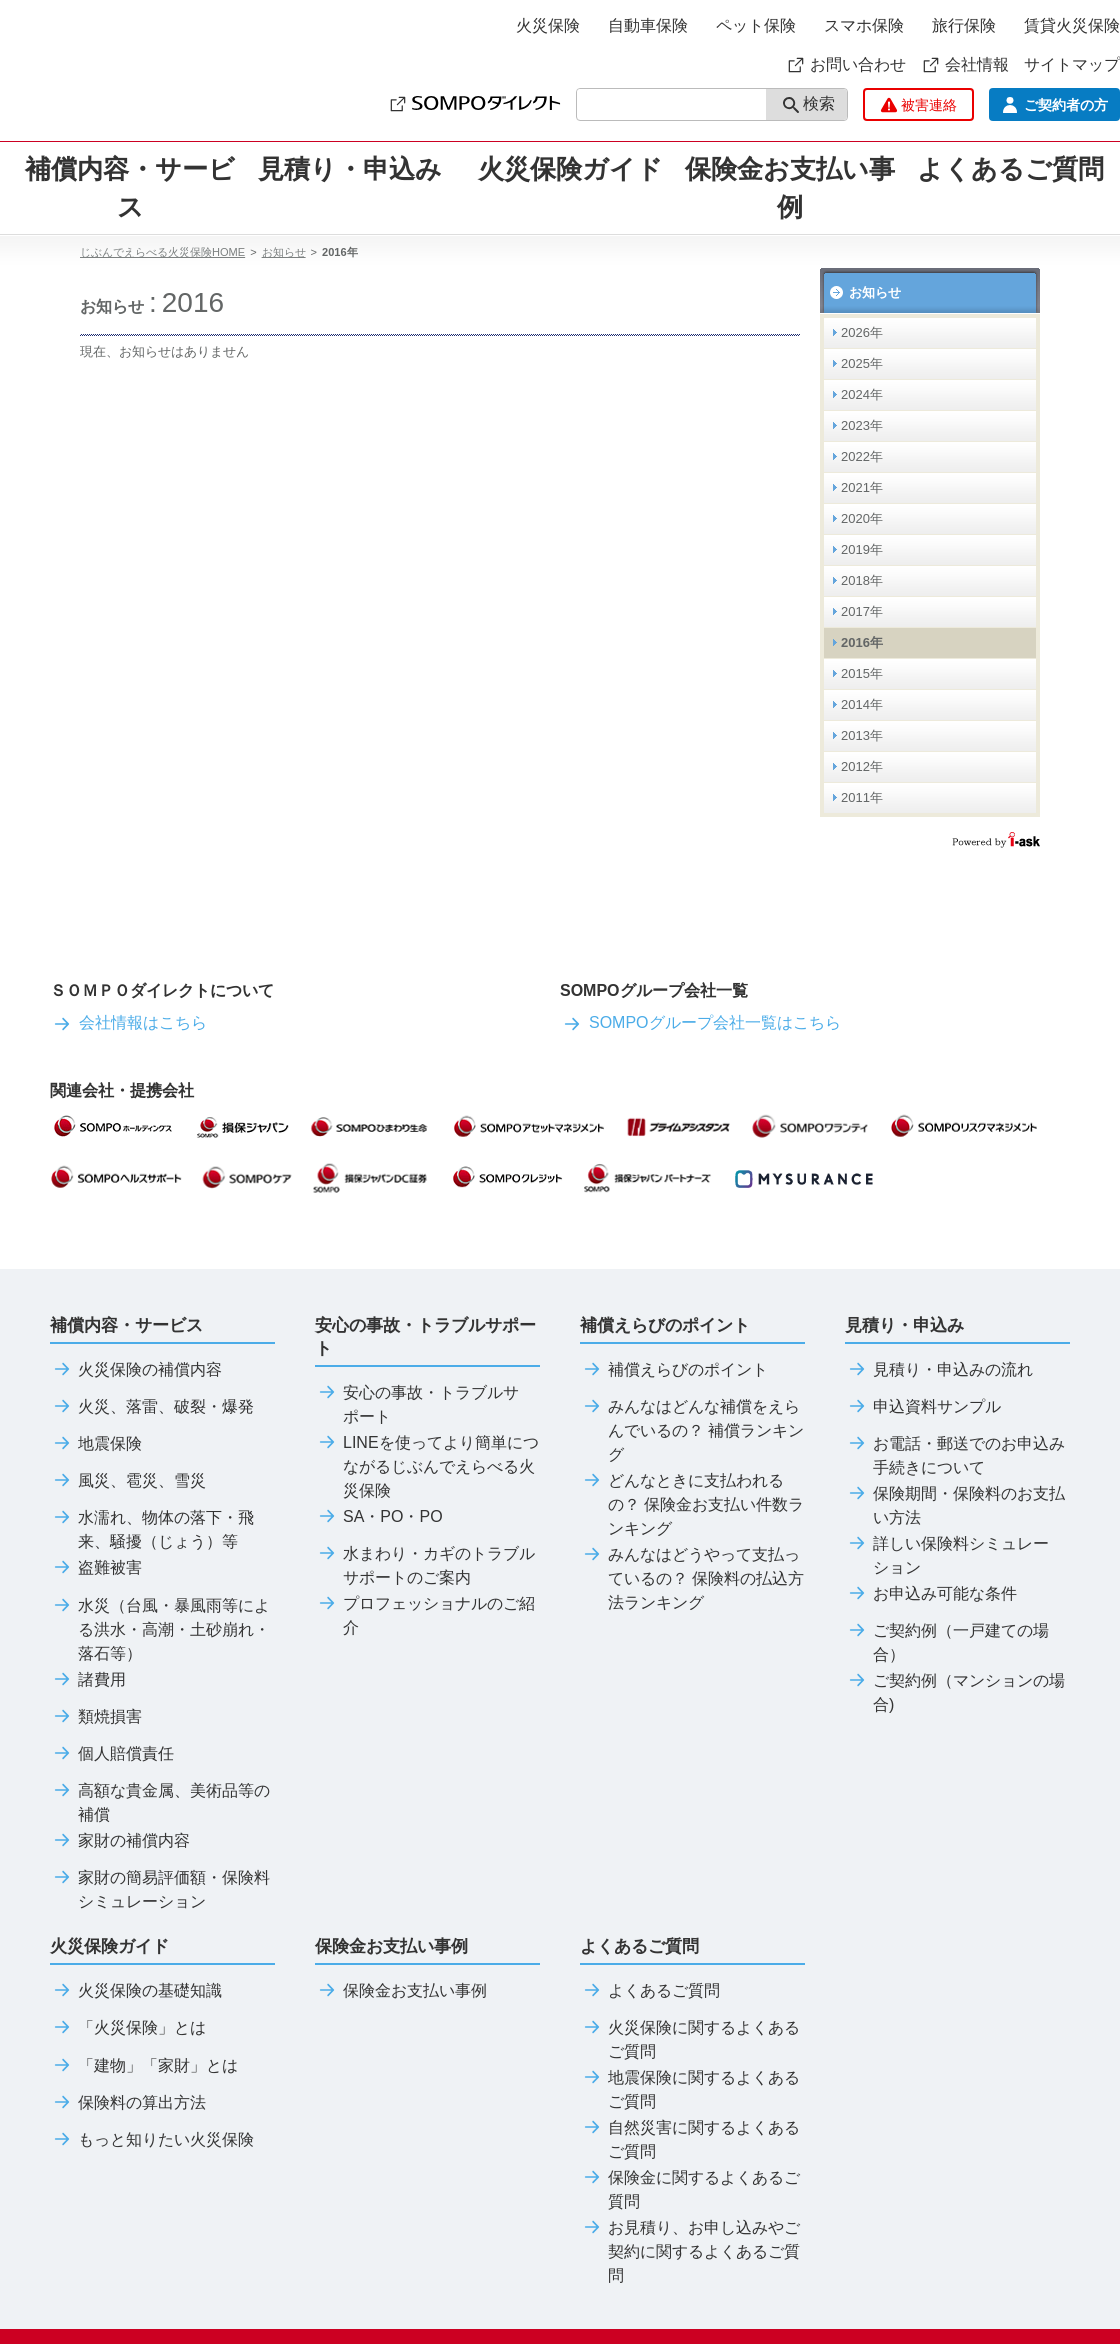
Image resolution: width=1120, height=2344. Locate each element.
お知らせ (284, 252)
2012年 (862, 766)
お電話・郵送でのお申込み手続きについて (955, 1456)
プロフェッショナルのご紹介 (425, 1616)
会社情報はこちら (128, 1022)
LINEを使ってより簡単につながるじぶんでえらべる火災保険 (427, 1467)
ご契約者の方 (1054, 105)
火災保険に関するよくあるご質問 (690, 2040)
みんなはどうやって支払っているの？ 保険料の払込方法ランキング (692, 1579)
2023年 (862, 425)
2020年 (862, 518)
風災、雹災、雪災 (128, 1481)
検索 (809, 105)
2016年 (862, 642)
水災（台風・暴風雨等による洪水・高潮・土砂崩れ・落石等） (160, 1630)
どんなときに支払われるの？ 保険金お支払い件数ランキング (692, 1505)
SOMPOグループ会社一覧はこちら (700, 1022)
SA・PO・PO (379, 1517)
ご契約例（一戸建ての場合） (947, 1643)
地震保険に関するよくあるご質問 (690, 2090)
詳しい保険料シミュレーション (947, 1556)
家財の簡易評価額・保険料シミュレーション (160, 1890)
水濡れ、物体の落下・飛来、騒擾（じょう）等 (152, 1530)
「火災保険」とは (128, 2028)
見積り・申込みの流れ (939, 1370)
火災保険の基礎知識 (136, 1991)
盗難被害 (96, 1568)
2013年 (862, 735)
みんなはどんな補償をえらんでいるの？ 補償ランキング (692, 1431)
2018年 (862, 580)
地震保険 (96, 1444)
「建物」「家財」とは (144, 2066)
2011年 (862, 797)
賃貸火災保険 (1072, 25)
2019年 (862, 549)
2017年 (862, 611)
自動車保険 (648, 25)
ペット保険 (756, 25)
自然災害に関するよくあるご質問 (690, 2140)
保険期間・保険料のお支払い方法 (955, 1506)
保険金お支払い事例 (790, 188)
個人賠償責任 (112, 1754)
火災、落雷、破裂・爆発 (152, 1407)
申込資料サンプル (923, 1407)
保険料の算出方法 (128, 2103)
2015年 (862, 673)
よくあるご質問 (650, 1991)
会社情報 (965, 64)
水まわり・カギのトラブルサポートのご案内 (425, 1566)
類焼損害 (96, 1717)
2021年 (862, 487)
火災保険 (548, 25)
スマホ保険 (864, 25)
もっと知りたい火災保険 (152, 2140)
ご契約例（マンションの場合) (955, 1693)
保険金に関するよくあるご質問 (690, 2190)
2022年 (862, 456)
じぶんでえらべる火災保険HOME (162, 252)
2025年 (862, 363)
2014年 (862, 704)
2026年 (862, 332)
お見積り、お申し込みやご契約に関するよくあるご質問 (690, 2252)
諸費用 (88, 1680)
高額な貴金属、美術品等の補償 (160, 1803)
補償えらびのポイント (674, 1370)
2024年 (862, 394)
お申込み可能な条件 (931, 1594)
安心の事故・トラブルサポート (417, 1405)
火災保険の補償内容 (136, 1370)
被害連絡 (919, 105)
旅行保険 (964, 25)
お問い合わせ (846, 64)
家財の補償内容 (120, 1841)
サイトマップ (1072, 64)
